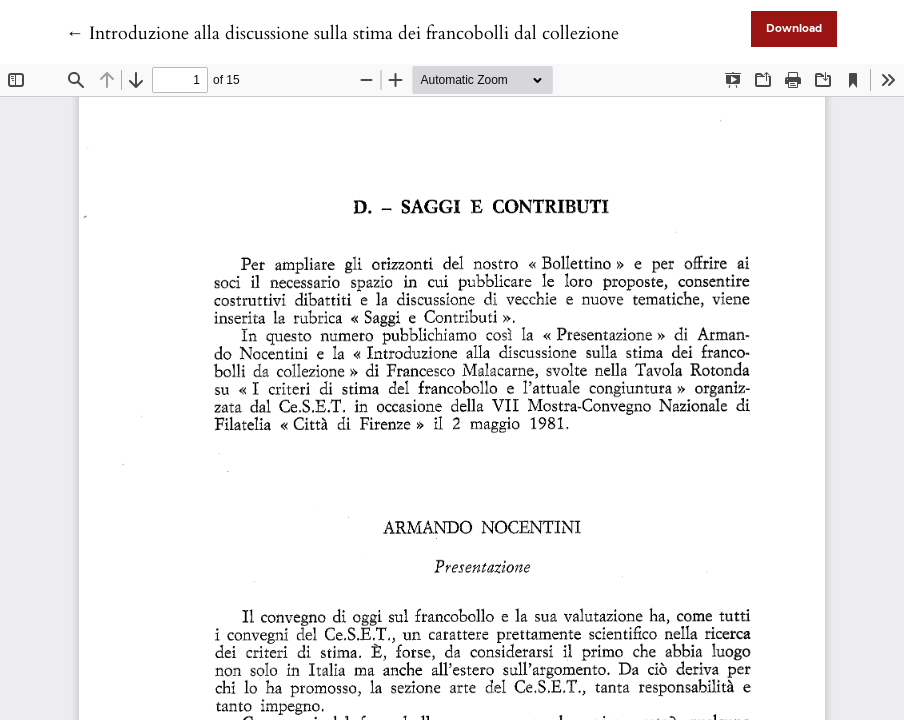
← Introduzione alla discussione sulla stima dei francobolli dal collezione (342, 33)
